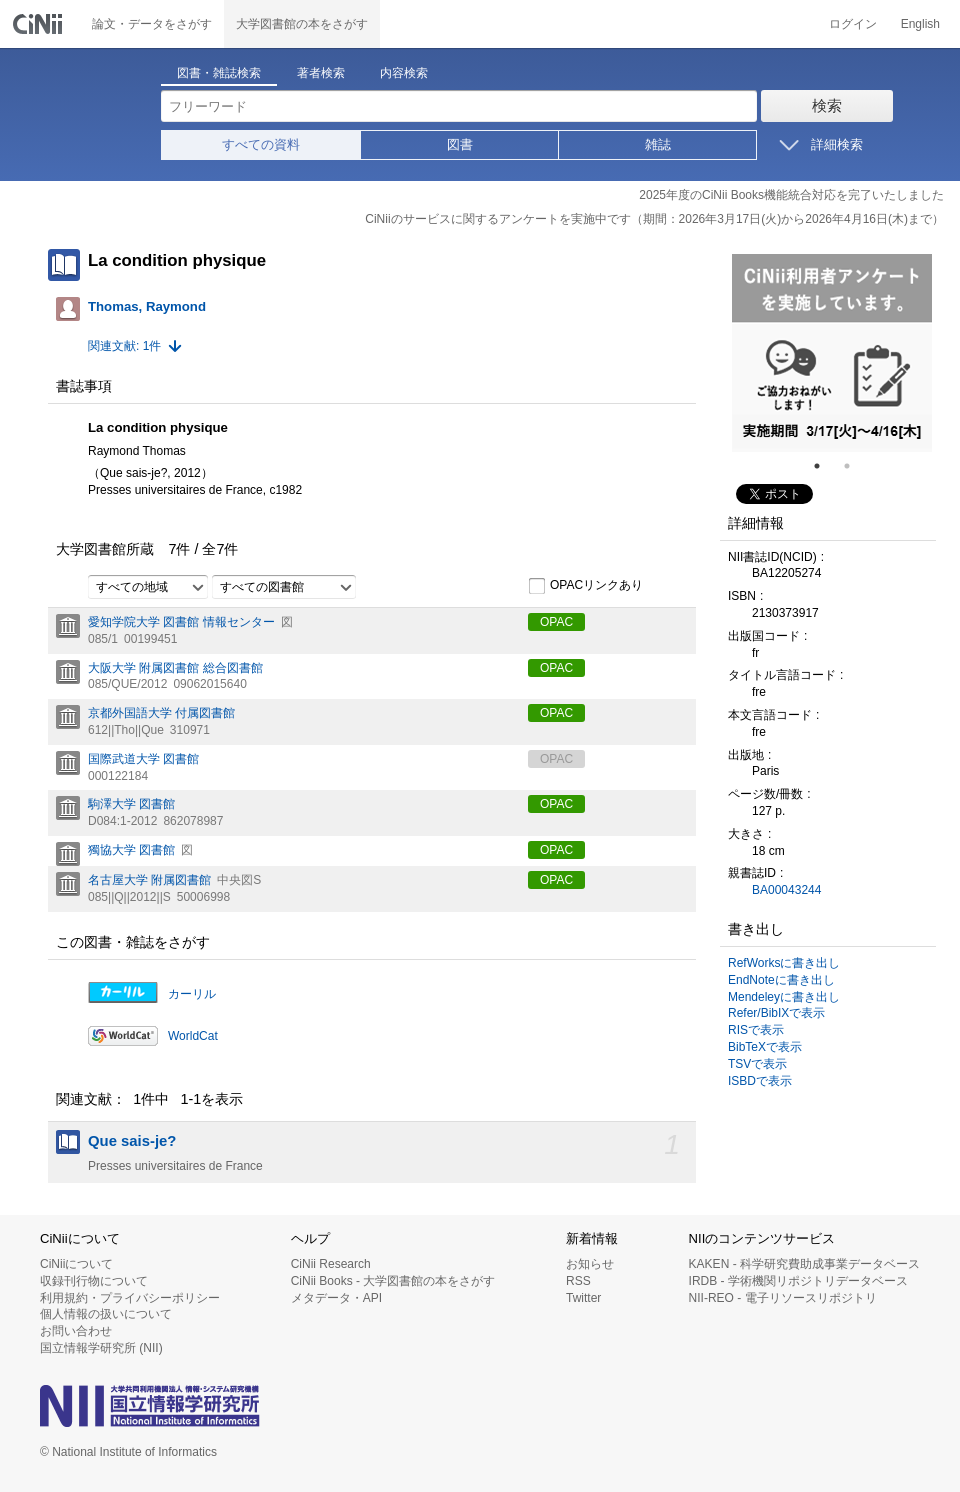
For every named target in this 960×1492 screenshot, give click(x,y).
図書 (460, 144)
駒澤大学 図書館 (131, 804)
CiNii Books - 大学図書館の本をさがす (393, 1281)
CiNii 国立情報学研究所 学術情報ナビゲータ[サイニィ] (40, 24)
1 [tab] (825, 466)
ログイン (853, 24)
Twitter (583, 1298)
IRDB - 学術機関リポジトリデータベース (798, 1281)
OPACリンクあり (585, 586)
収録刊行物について (94, 1281)
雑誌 (658, 144)
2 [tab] (855, 466)
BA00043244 (786, 890)
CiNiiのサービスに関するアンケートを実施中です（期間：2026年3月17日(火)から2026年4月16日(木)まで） (654, 219)
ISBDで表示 (760, 1081)
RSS (578, 1281)
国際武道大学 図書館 (143, 759)
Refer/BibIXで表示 (776, 1013)
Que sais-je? (132, 1141)
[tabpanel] (832, 353)
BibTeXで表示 (765, 1047)
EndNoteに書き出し (781, 980)
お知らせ (590, 1264)
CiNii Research (331, 1264)
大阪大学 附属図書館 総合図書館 (175, 668)
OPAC (556, 622)
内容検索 (404, 73)
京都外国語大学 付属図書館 (161, 713)
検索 (827, 105)
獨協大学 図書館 (131, 850)
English (920, 24)
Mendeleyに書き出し (784, 997)
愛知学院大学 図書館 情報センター (181, 622)
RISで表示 (756, 1030)
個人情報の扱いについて (106, 1314)
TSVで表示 (757, 1064)
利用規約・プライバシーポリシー (130, 1298)
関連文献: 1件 (124, 346)
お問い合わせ (76, 1331)
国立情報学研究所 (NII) (101, 1348)
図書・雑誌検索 (219, 73)
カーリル (192, 994)
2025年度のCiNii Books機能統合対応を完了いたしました (791, 195)
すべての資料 (261, 144)
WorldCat (193, 1036)
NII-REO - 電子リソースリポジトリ (783, 1298)
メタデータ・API (336, 1298)
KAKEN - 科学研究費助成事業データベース (804, 1264)
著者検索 (321, 73)
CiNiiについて (76, 1264)
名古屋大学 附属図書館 (149, 880)
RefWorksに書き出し (784, 963)
